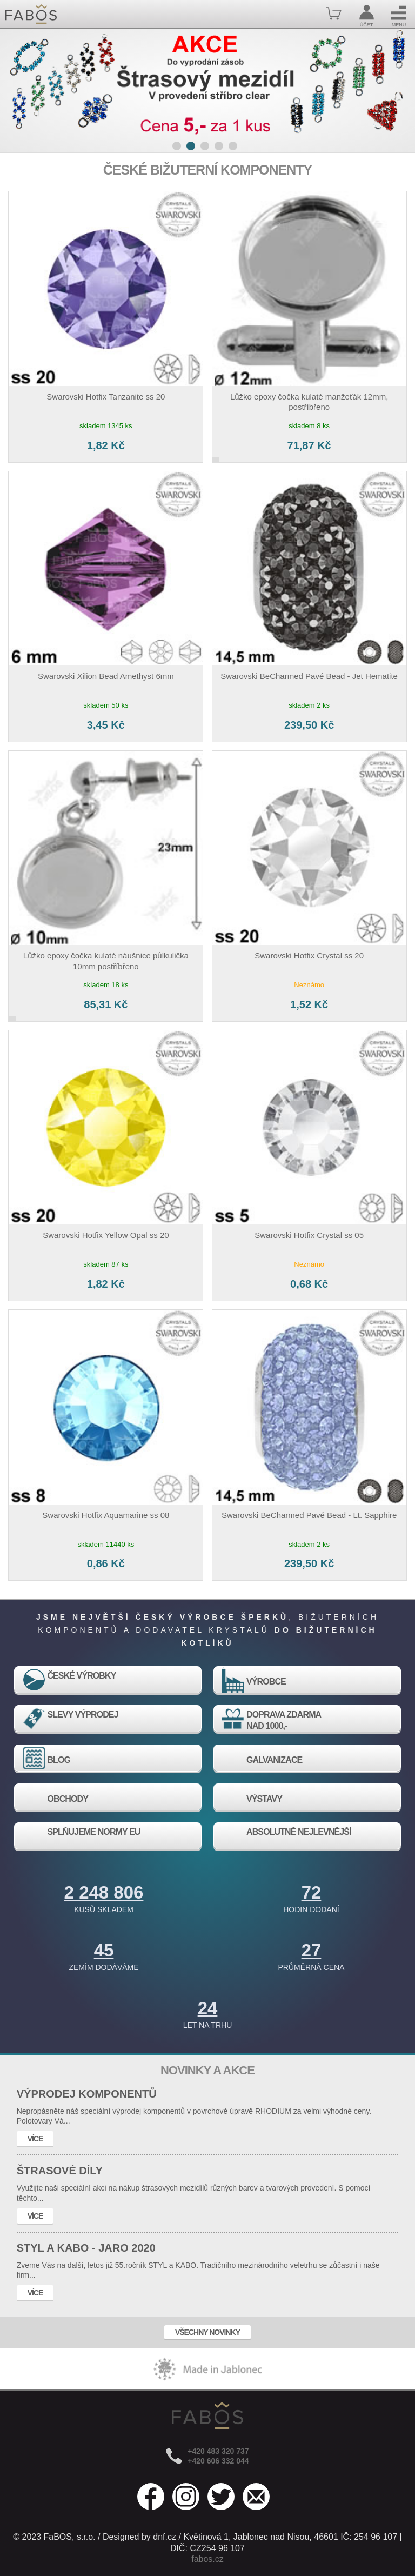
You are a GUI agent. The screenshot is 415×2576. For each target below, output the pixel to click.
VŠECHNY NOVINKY (207, 2332)
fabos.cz (207, 2559)
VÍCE (35, 2138)
